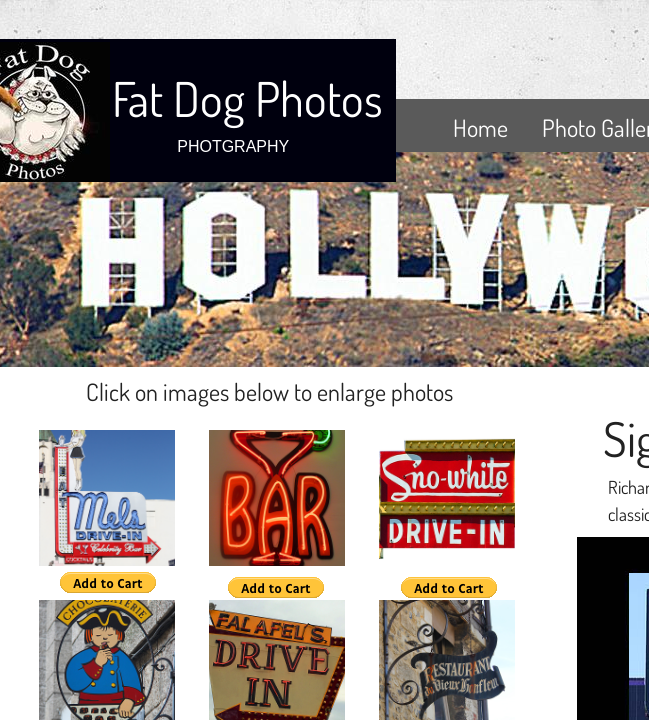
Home (480, 127)
